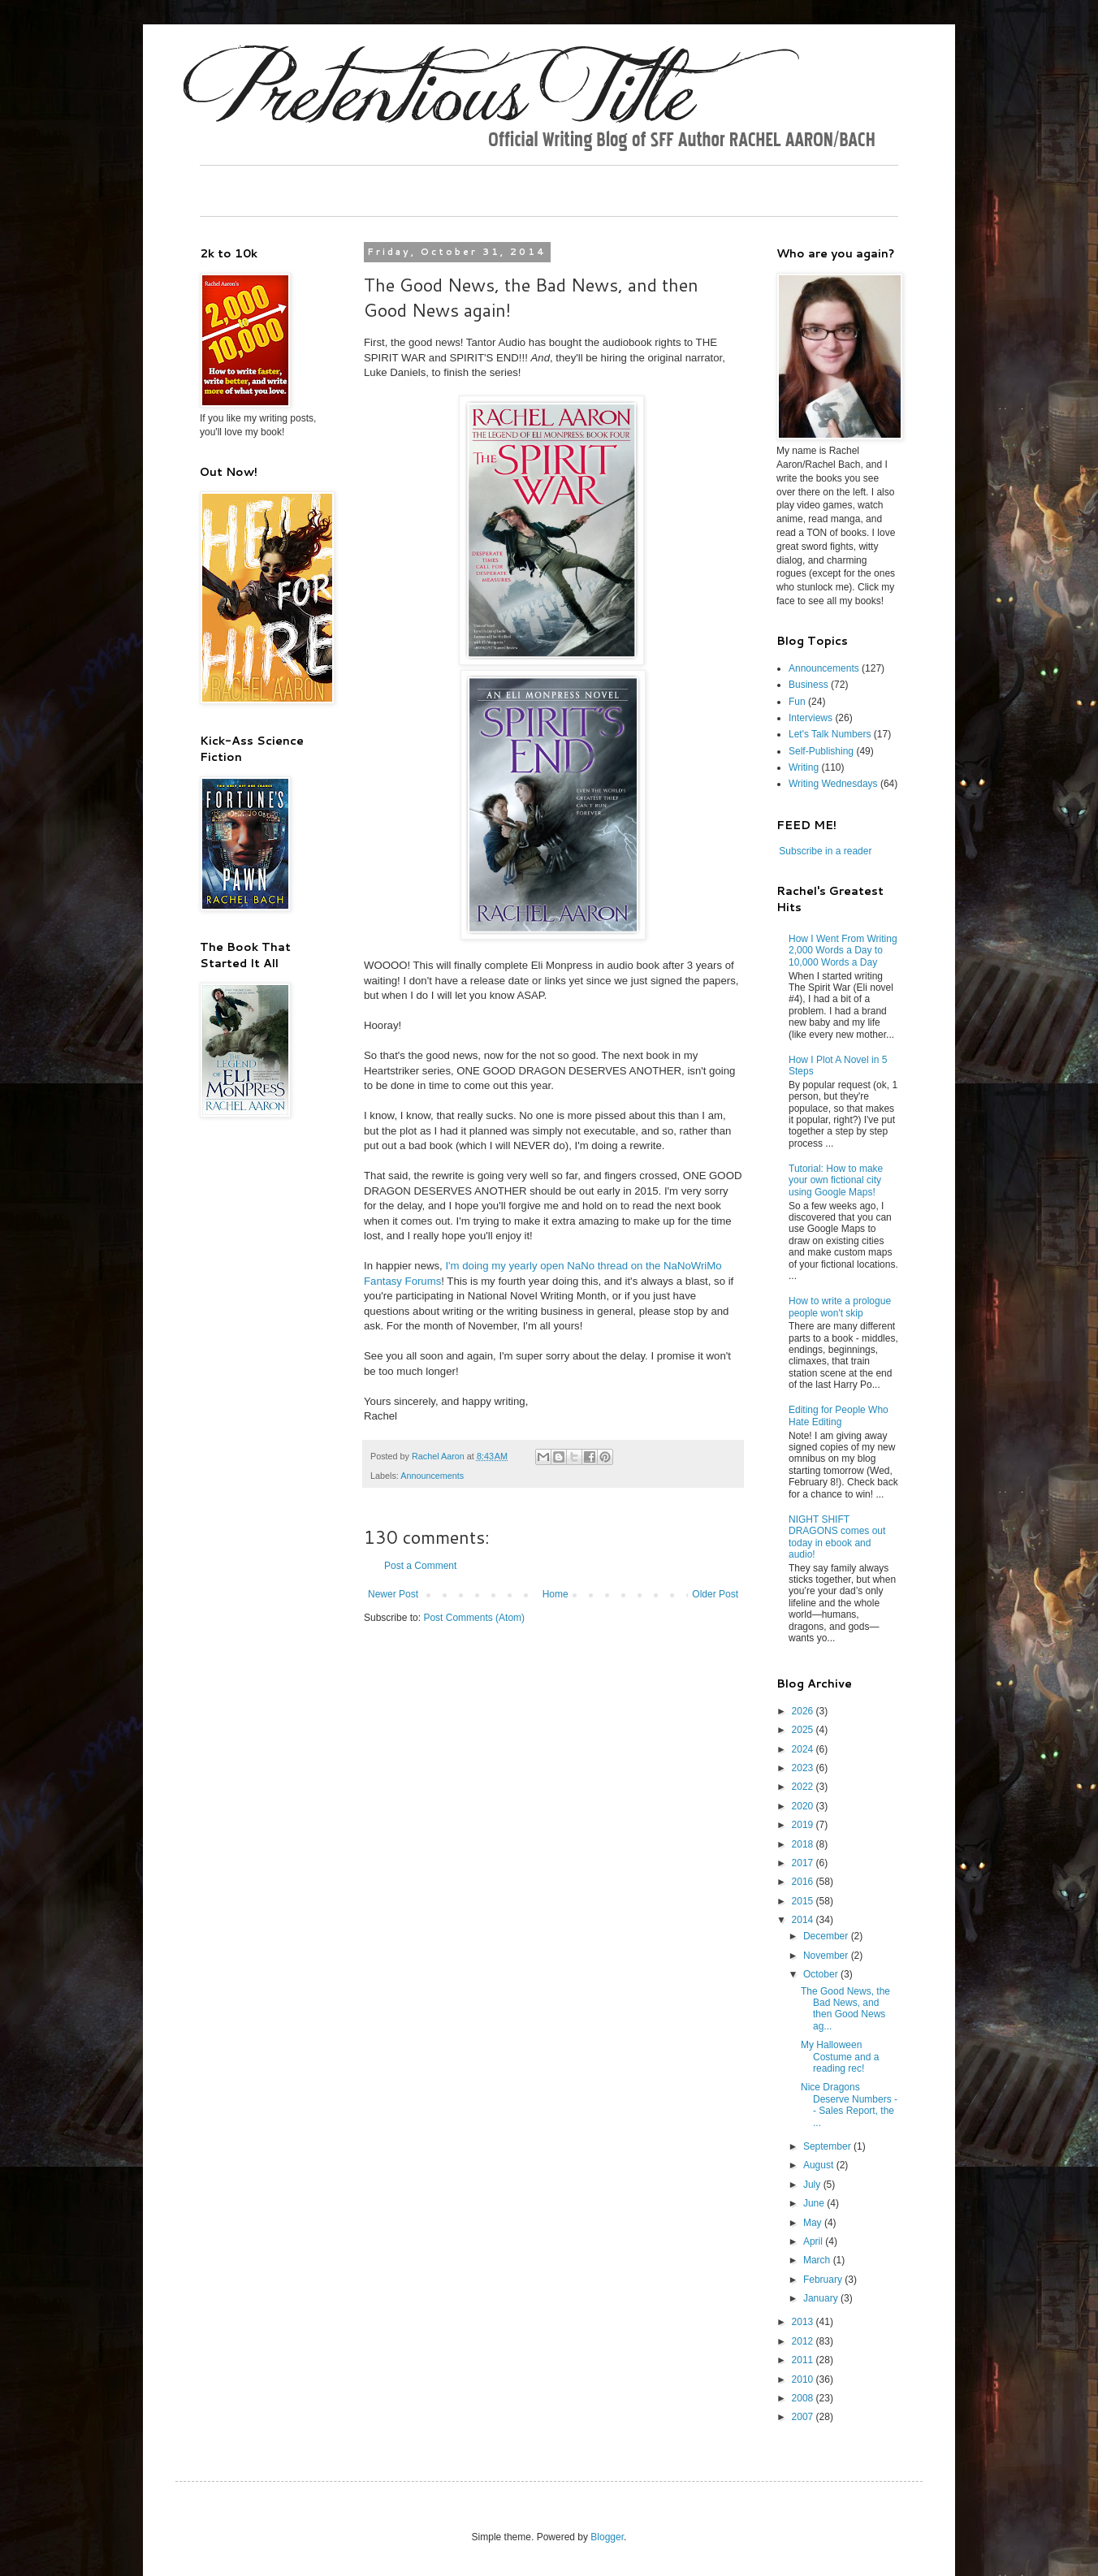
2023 (804, 1768)
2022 (804, 1786)
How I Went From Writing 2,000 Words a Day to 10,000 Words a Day (843, 950)
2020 (804, 1806)
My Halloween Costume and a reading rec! (840, 2056)
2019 (804, 1824)
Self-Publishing (821, 751)
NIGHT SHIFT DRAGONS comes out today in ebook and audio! (837, 1537)
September (828, 2146)
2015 (804, 1901)
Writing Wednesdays (833, 783)
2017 (804, 1863)
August (819, 2165)
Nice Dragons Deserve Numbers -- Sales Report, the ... (849, 2104)
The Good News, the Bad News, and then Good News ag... (845, 2009)
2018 (804, 1844)
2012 (804, 2341)
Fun (797, 701)
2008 (804, 2398)
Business (808, 684)
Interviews (810, 718)
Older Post (715, 1594)
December (827, 1936)
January (822, 2298)
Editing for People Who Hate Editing (838, 1415)
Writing (804, 767)
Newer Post (393, 1594)
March (818, 2260)
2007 (804, 2417)
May (813, 2222)
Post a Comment (420, 1565)
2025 (804, 1729)
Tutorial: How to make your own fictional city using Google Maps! (836, 1180)
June (815, 2203)
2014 (804, 1920)
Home (555, 1594)
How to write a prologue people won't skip (840, 1306)
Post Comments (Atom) (474, 1617)
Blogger (607, 2537)
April (814, 2241)
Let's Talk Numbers (830, 734)
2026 (804, 1711)
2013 (804, 2321)
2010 (804, 2379)
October (822, 1974)
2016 (804, 1881)
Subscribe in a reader (825, 851)
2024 (804, 1749)
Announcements (432, 1475)
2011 (804, 2360)
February (824, 2279)
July (813, 2184)
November (827, 1955)
